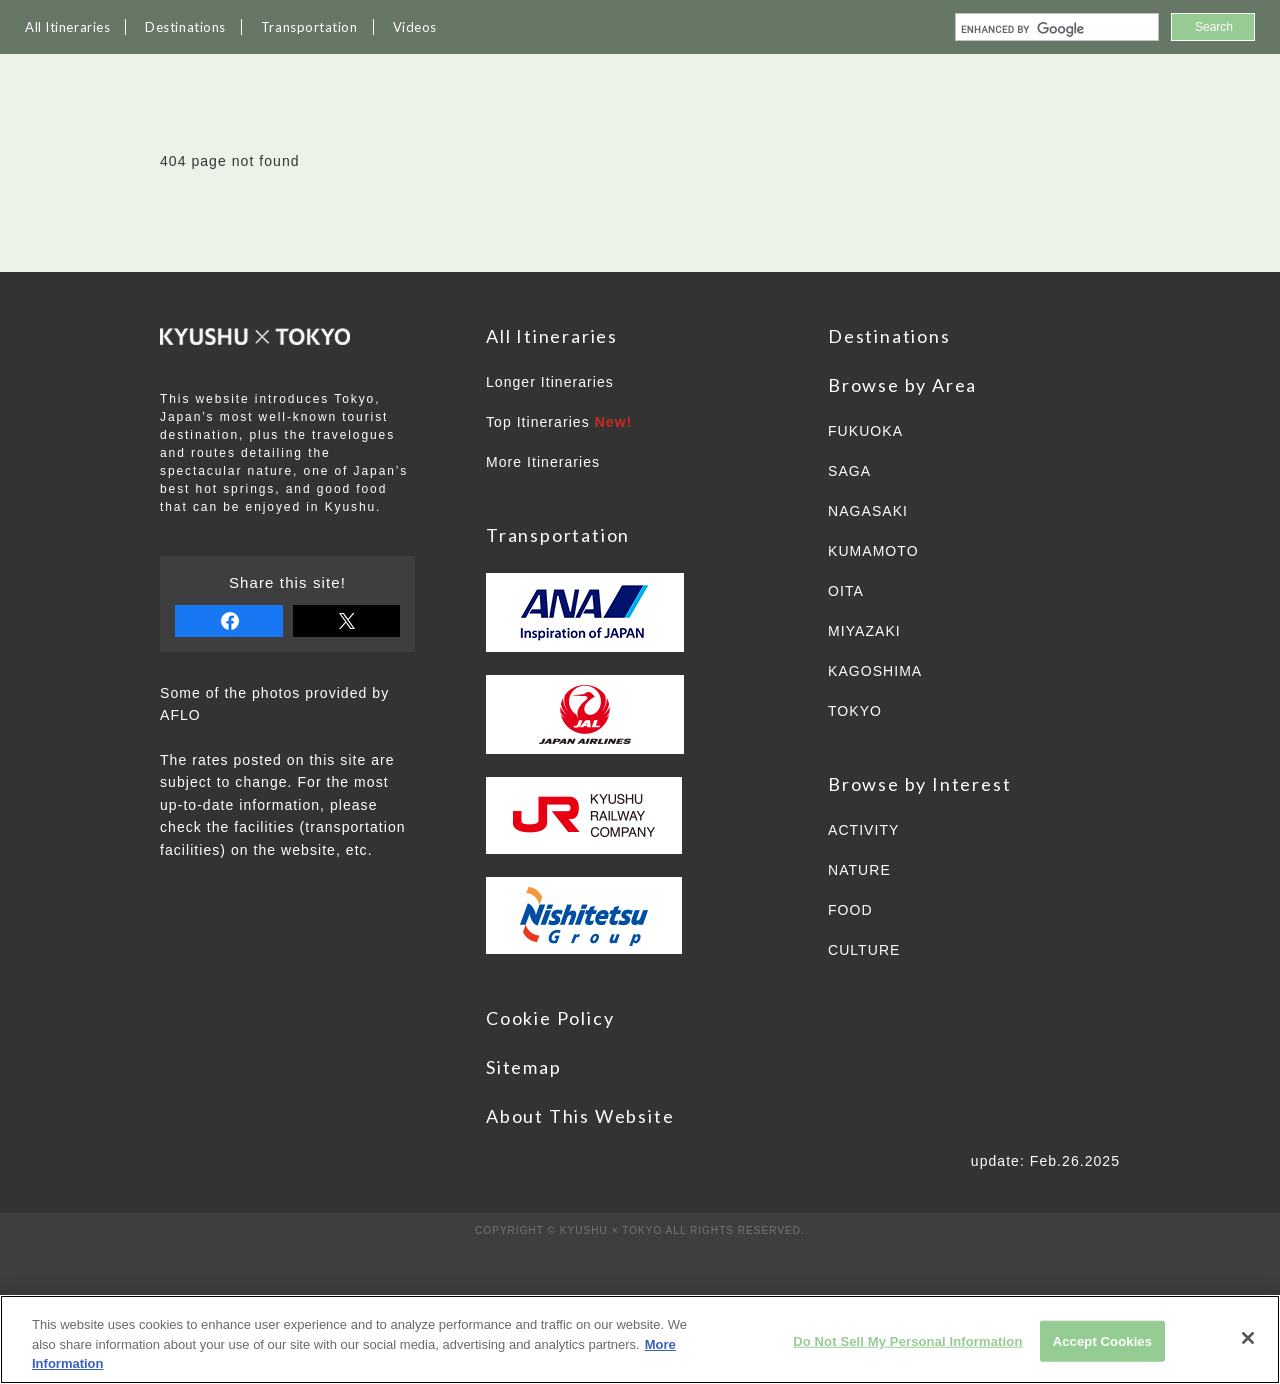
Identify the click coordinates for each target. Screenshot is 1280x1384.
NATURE (859, 870)
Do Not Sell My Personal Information (907, 1340)
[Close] (1248, 1338)
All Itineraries (67, 27)
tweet (347, 621)
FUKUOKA (865, 431)
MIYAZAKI (864, 631)
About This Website (580, 1116)
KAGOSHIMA (875, 671)
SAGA (849, 471)
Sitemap (524, 1067)
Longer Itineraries (550, 382)
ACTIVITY (863, 830)
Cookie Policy (550, 1018)
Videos (415, 27)
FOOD (850, 910)
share (229, 621)
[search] (1055, 29)
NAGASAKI (868, 511)
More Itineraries (543, 462)
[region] (640, 1339)
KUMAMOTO (873, 551)
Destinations (185, 27)
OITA (846, 591)
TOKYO (855, 711)
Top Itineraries (559, 422)
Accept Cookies (1102, 1340)
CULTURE (864, 950)
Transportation (309, 27)
